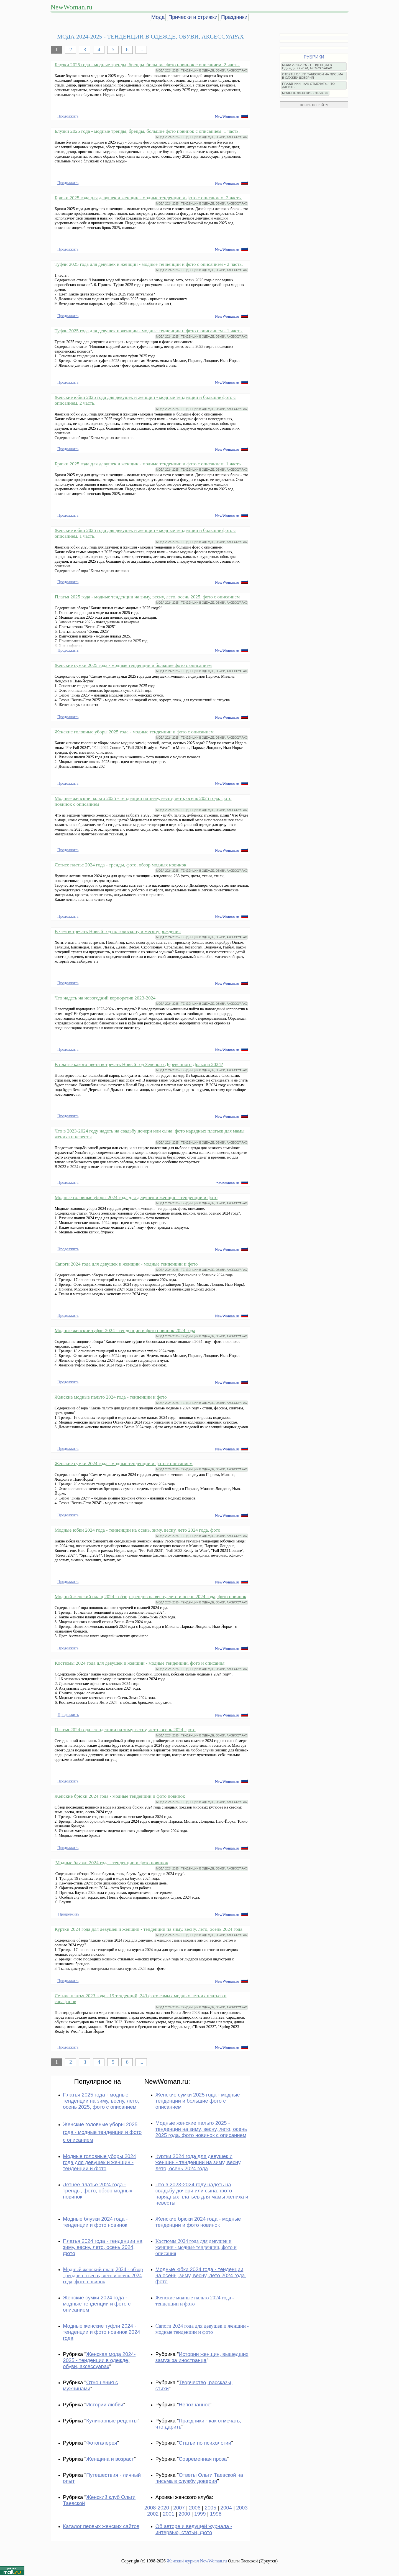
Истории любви (104, 2404)
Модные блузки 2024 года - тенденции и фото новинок (111, 1862)
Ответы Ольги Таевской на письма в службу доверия (199, 2478)
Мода (158, 17)
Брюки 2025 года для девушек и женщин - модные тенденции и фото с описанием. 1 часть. (148, 463)
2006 (195, 2508)
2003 (242, 2508)
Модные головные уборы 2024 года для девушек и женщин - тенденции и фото (136, 1197)
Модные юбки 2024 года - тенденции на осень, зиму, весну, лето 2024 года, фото (137, 1530)
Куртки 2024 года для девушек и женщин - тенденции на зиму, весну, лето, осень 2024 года (148, 1929)
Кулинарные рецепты (111, 2421)
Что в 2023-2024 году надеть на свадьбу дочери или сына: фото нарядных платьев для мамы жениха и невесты (201, 2194)
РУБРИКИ (314, 57)
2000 (184, 2514)
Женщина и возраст (110, 2459)
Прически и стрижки (193, 17)
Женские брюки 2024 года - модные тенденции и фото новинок (120, 1796)
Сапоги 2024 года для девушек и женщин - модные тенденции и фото (126, 1264)
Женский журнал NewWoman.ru (197, 2561)
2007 (179, 2508)
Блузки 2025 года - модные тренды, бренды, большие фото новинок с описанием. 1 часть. (147, 131)
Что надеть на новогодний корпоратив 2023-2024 (105, 998)
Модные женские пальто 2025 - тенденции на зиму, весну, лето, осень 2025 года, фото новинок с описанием (201, 2129)
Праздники (234, 17)
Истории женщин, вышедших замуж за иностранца (202, 2357)
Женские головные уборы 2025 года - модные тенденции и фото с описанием (134, 731)
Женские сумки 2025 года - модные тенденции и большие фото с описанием (133, 665)
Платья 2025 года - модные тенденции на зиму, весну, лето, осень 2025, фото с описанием (147, 597)
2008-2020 (156, 2508)
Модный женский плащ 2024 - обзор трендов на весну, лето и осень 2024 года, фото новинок (150, 1596)
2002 (153, 2514)
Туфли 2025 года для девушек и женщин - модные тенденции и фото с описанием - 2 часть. (149, 264)
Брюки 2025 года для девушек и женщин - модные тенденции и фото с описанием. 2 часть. (148, 197)
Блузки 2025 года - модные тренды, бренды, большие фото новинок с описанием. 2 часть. (147, 64)
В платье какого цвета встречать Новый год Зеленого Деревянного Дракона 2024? (139, 1064)
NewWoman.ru (71, 7)
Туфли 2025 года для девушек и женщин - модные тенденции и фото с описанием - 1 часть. (149, 330)
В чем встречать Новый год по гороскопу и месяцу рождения (118, 931)
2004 (226, 2508)
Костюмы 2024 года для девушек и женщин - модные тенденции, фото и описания (140, 1663)
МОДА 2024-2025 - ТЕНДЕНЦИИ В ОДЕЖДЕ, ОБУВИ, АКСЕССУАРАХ (201, 70)
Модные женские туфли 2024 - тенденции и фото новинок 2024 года (125, 1330)
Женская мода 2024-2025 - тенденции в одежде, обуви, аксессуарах (99, 2360)
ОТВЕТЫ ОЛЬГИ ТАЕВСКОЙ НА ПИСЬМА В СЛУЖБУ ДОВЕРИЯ (312, 76)
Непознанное (195, 2404)
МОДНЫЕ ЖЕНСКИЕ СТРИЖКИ (305, 93)
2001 (169, 2514)
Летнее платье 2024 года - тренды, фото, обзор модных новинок (120, 865)
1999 (200, 2514)
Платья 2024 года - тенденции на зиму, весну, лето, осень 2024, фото (125, 1729)
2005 (210, 2508)
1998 (216, 2514)
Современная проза (203, 2459)
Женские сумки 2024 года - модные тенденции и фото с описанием (124, 1463)
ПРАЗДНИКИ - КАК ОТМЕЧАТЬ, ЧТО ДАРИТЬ (308, 85)
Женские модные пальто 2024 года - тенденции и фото (111, 1397)
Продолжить (67, 116)
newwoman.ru (227, 1183)
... (141, 49)
